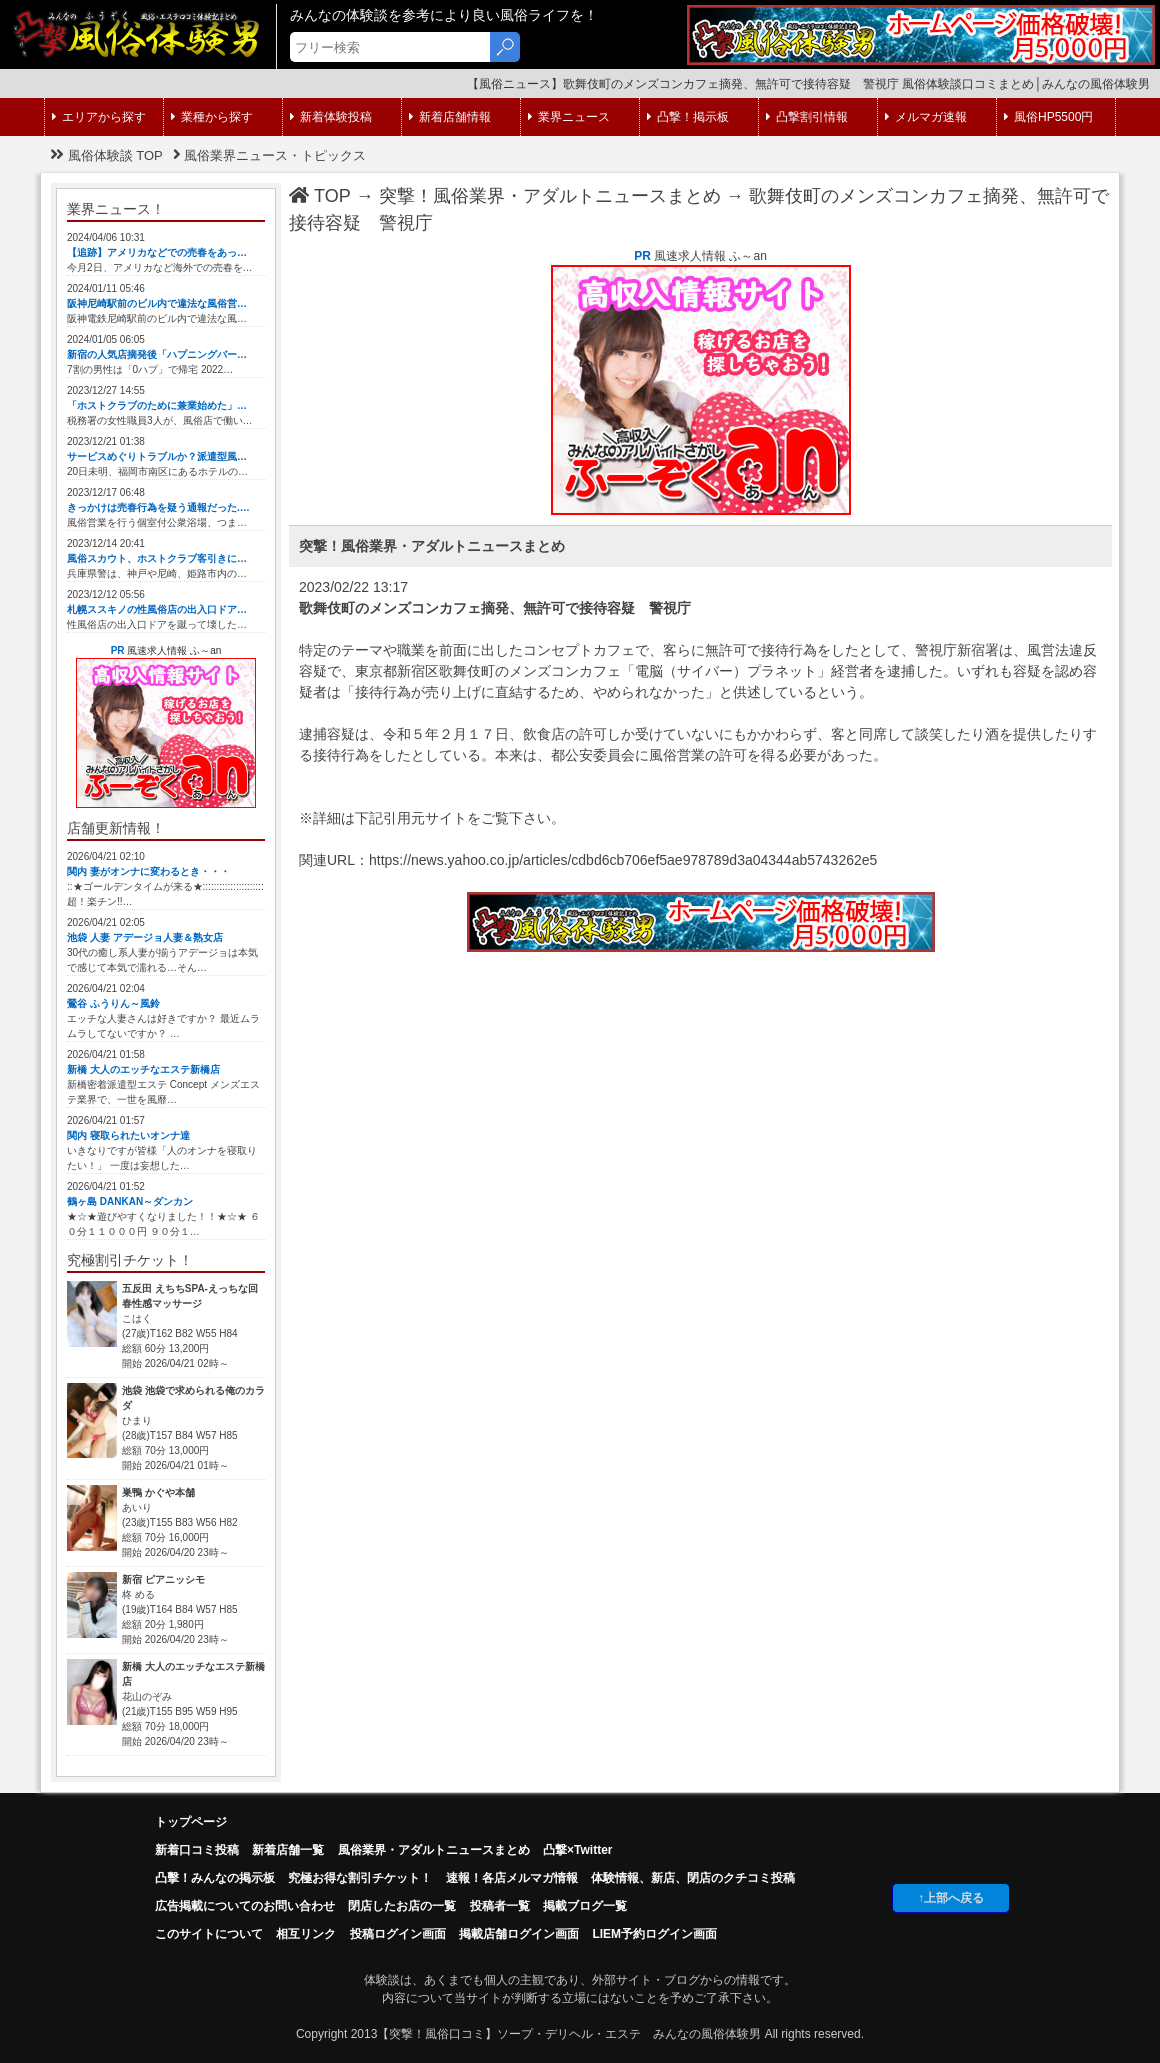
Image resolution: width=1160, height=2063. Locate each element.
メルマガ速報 (926, 117)
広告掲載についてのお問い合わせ (245, 1906)
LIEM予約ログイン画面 (654, 1934)
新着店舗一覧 (288, 1850)
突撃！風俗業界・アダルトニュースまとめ (550, 196)
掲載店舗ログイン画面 (519, 1934)
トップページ (191, 1822)
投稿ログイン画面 (398, 1934)
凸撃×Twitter (577, 1850)
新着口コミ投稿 (197, 1850)
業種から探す (212, 117)
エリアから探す (99, 117)
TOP (320, 196)
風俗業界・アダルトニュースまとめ (434, 1850)
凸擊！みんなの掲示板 (215, 1878)
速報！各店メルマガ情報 (512, 1878)
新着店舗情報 (450, 117)
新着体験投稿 (331, 117)
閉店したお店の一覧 (402, 1906)
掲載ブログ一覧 (585, 1906)
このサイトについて (209, 1934)
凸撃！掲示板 (688, 117)
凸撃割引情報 (807, 117)
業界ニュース (569, 117)
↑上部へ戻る (951, 1898)
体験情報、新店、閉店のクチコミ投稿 (693, 1878)
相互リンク (306, 1934)
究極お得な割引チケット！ (360, 1878)
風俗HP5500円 (1048, 117)
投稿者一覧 (500, 1906)
